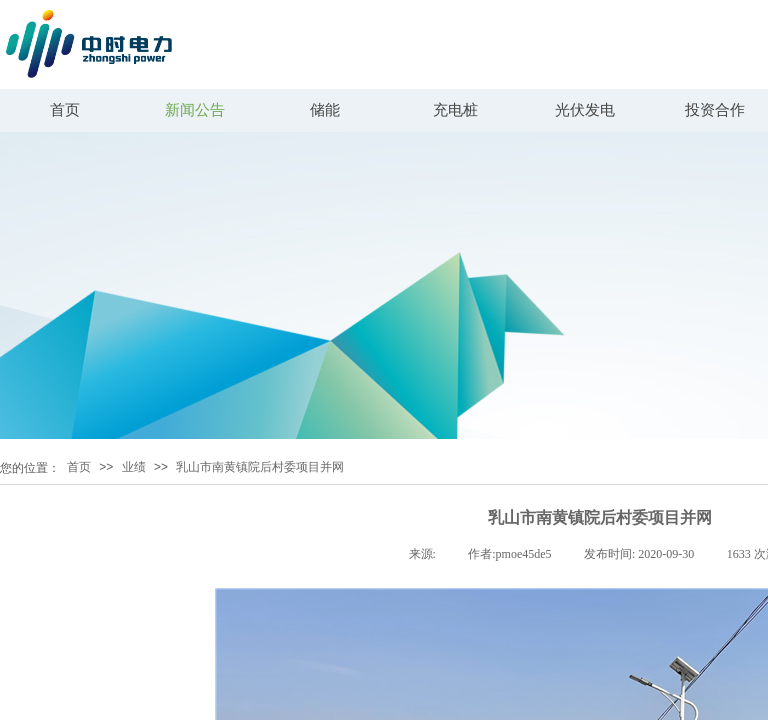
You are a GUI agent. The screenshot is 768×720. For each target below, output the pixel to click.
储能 (325, 110)
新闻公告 (195, 110)
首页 (65, 110)
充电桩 (455, 110)
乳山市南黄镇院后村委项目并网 (260, 467)
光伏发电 (585, 110)
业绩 (134, 467)
